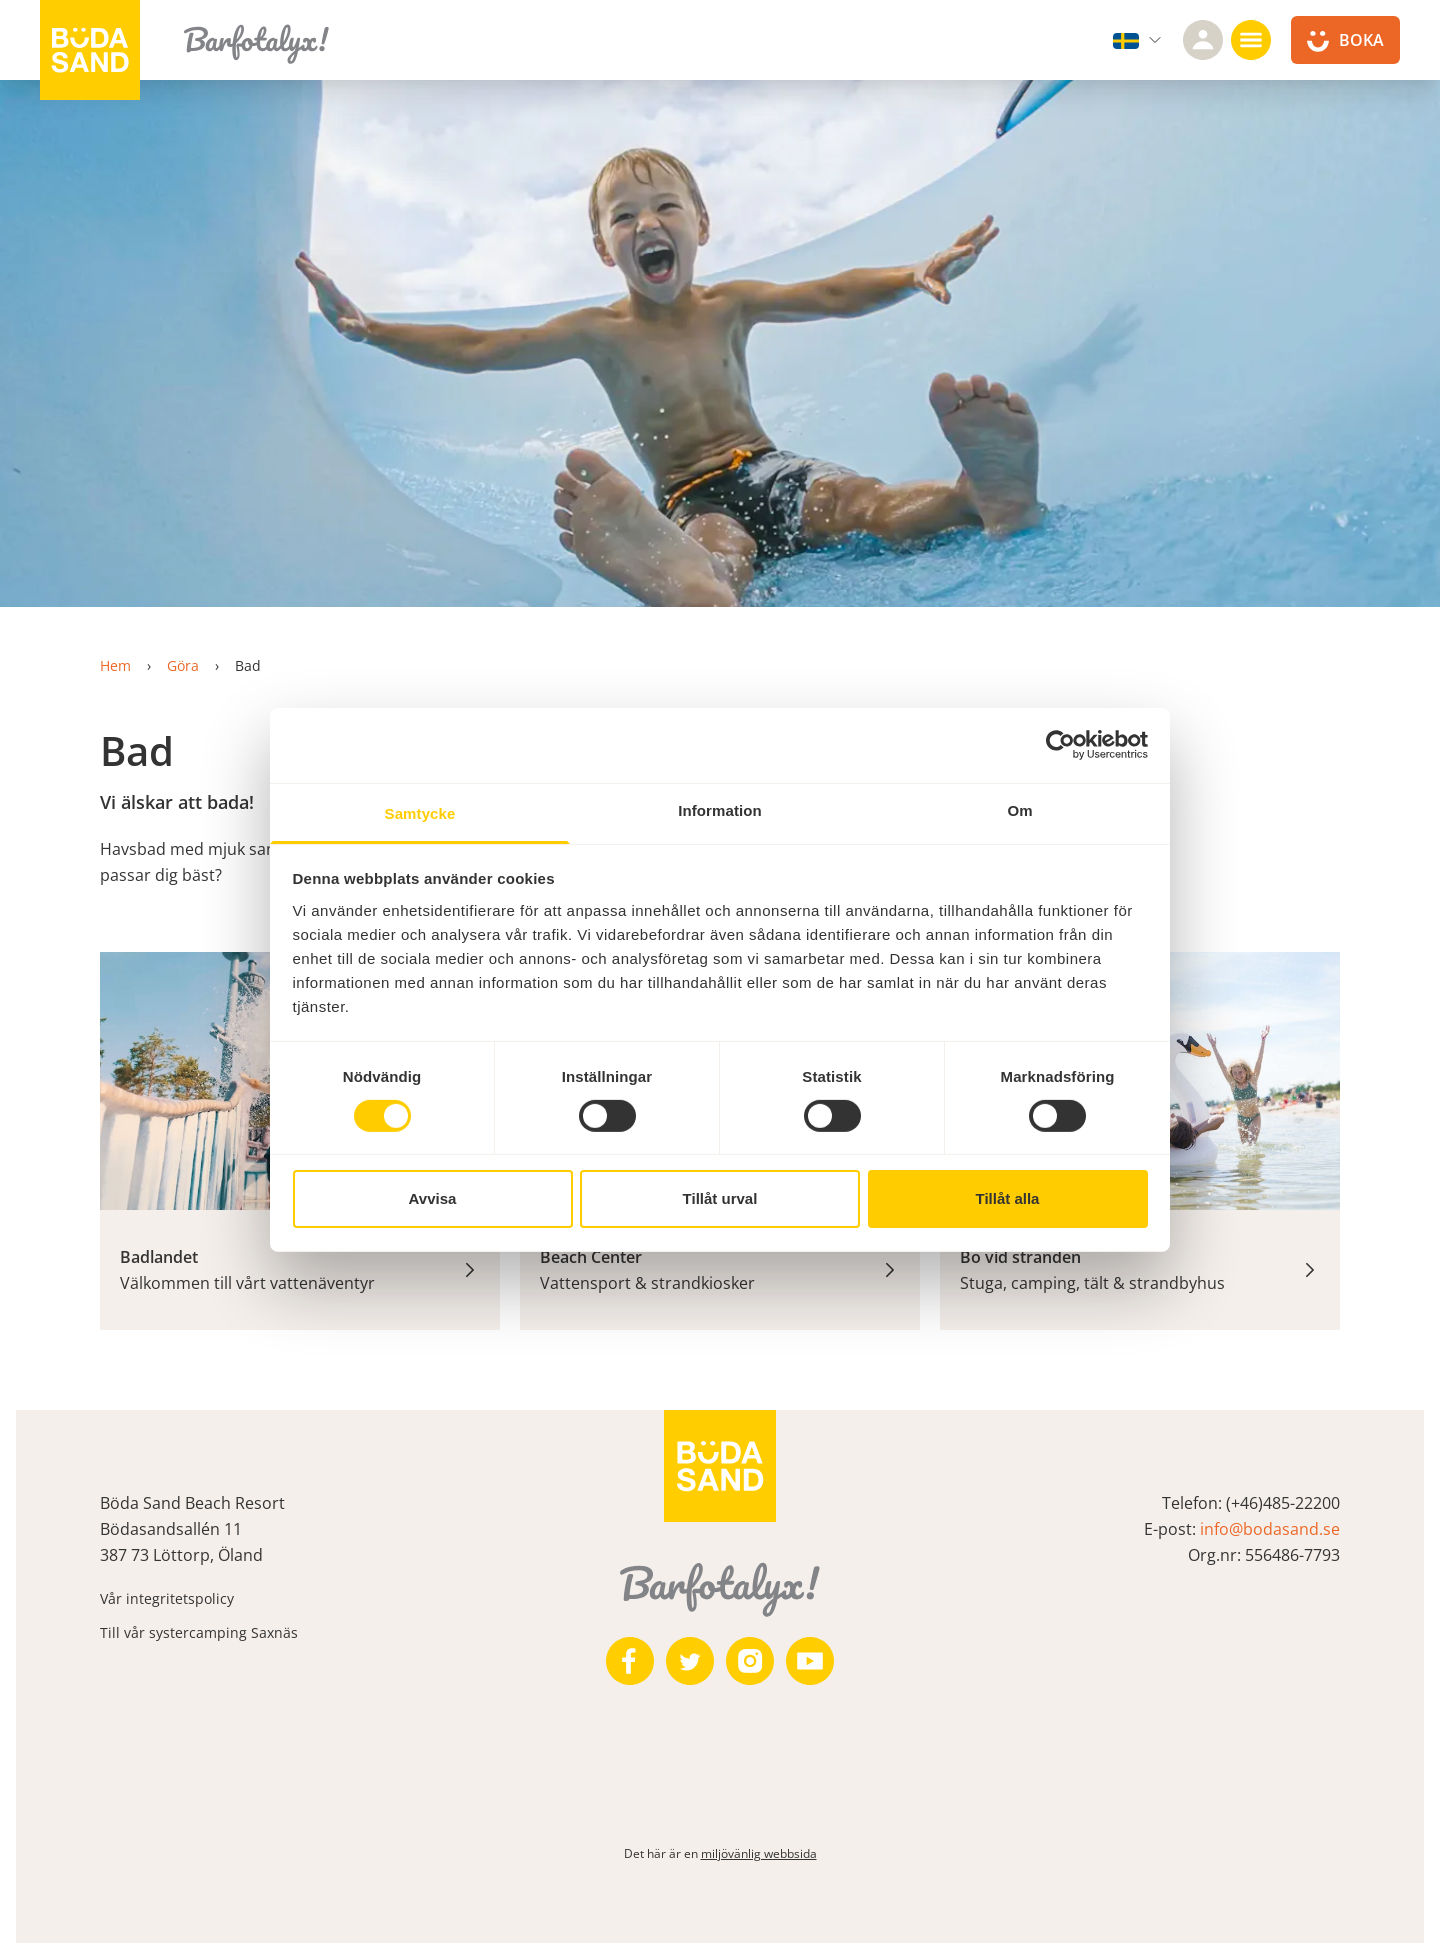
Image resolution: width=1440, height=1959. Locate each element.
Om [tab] (1019, 809)
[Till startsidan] (90, 50)
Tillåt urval (720, 1198)
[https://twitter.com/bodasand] (690, 1661)
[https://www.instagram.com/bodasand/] (750, 1661)
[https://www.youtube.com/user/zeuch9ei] (810, 1661)
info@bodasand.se (1270, 1529)
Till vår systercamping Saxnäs (199, 1632)
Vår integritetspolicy (167, 1598)
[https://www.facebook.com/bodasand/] (630, 1661)
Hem (115, 665)
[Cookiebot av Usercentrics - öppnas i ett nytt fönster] (1060, 745)
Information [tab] (720, 809)
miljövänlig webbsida (759, 1853)
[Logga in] (1203, 40)
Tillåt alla (1008, 1198)
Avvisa (433, 1198)
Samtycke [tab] (420, 812)
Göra (183, 665)
